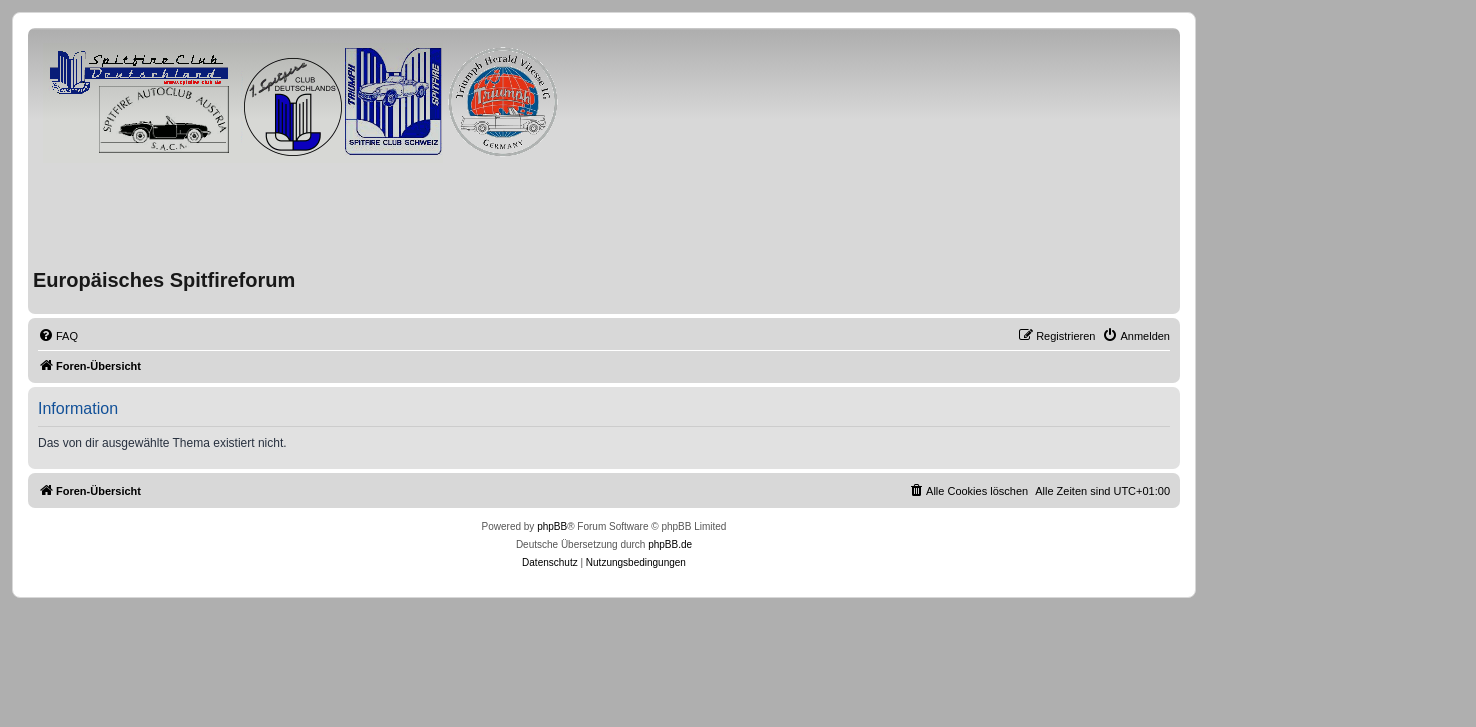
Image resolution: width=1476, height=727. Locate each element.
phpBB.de (670, 544)
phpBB (552, 526)
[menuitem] (58, 336)
